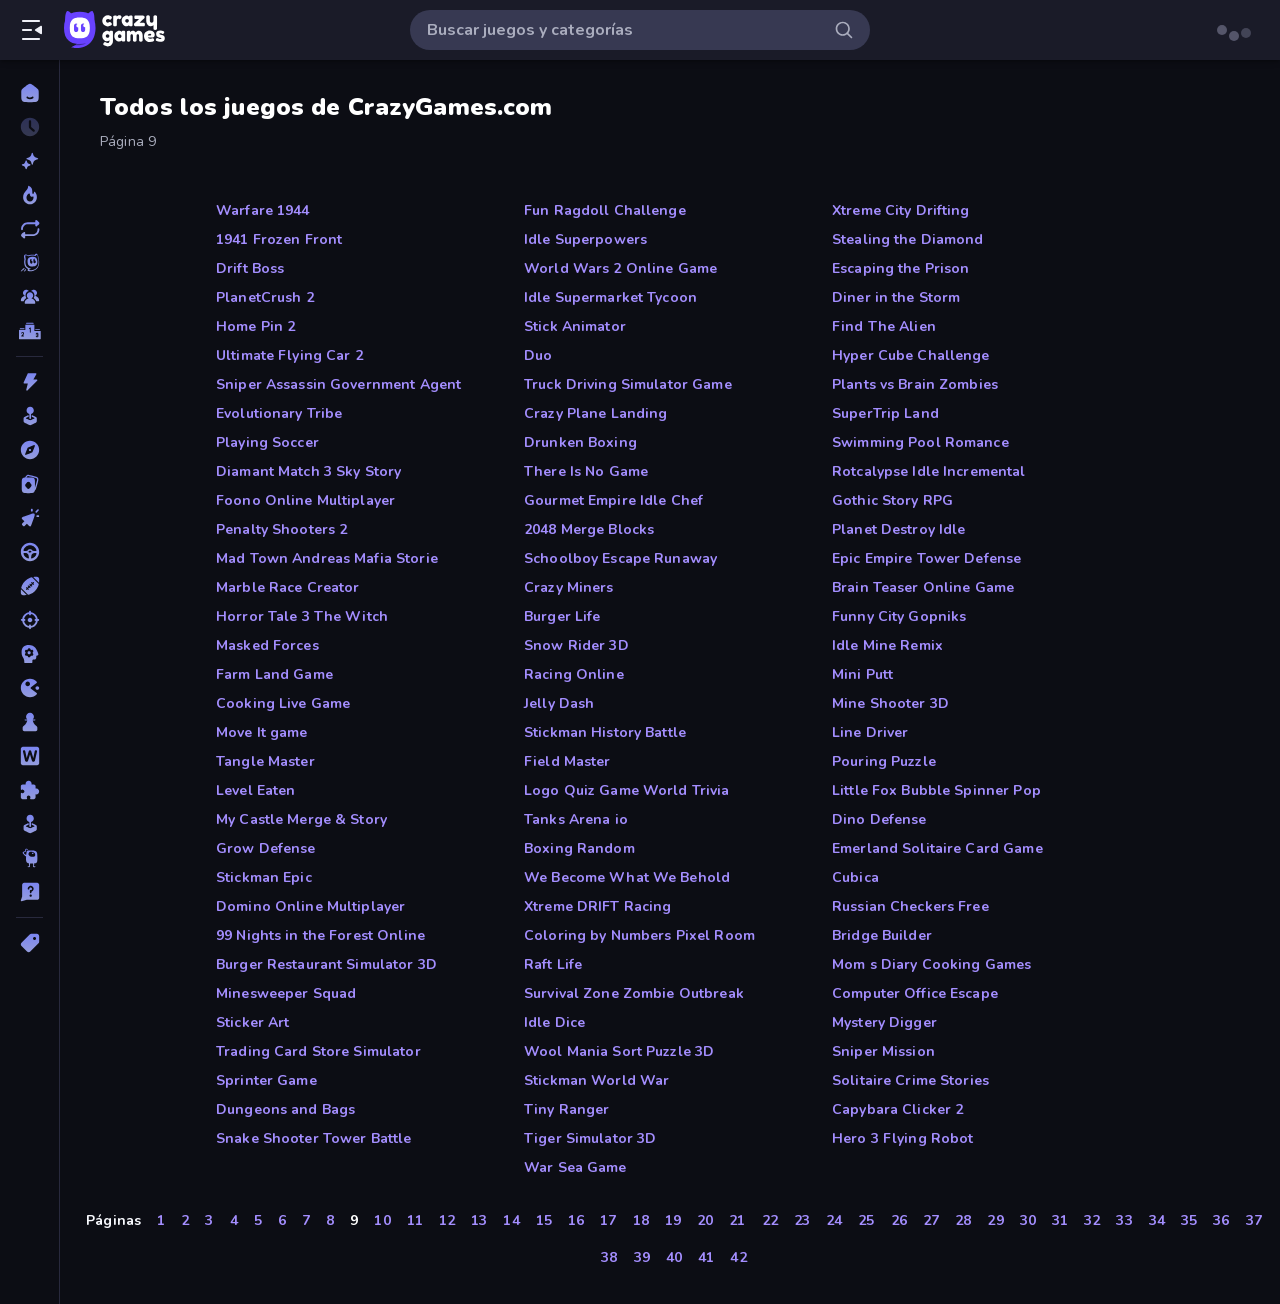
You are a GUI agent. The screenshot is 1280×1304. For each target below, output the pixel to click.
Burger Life (562, 616)
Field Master (567, 761)
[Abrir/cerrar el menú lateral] (32, 30)
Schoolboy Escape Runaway (620, 558)
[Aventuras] (29, 450)
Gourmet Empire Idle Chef (613, 500)
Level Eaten (255, 790)
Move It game (262, 732)
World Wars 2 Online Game (620, 268)
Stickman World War (596, 1080)
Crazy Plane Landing (596, 413)
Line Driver (870, 732)
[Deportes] (29, 586)
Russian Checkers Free (910, 906)
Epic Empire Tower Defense (926, 558)
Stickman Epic (264, 877)
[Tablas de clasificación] (29, 331)
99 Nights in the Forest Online (320, 935)
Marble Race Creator (288, 587)
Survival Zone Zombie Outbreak (634, 993)
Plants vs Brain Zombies (915, 384)
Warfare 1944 (263, 210)
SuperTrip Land (885, 413)
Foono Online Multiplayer (305, 500)
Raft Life (553, 964)
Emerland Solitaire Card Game (937, 848)
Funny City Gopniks (899, 616)
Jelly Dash (559, 703)
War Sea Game (575, 1167)
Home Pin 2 (255, 326)
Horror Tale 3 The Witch (302, 616)
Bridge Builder (882, 935)
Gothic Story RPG (892, 500)
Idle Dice (554, 1022)
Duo (538, 355)
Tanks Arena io (576, 819)
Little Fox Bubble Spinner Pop (936, 790)
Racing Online (574, 674)
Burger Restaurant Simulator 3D (326, 964)
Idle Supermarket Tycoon (610, 297)
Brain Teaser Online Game (923, 587)
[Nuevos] (29, 161)
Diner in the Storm (896, 297)
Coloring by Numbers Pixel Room (639, 935)
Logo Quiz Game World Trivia (627, 790)
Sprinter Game (266, 1080)
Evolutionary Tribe (279, 413)
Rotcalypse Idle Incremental (929, 471)
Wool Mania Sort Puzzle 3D (619, 1051)
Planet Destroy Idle (899, 529)
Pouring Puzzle (884, 761)
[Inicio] (29, 93)
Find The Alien (884, 326)
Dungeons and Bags (285, 1109)
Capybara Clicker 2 (897, 1109)
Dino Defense (879, 819)
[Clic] (29, 518)
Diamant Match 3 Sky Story (308, 471)
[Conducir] (29, 552)
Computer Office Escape (915, 993)
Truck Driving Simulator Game (628, 384)
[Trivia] (29, 892)
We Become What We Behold (627, 877)
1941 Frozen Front (279, 239)
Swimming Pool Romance (920, 442)
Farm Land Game (274, 674)
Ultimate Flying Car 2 (289, 355)
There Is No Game (586, 471)
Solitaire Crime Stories (910, 1080)
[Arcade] (29, 416)
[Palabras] (29, 756)
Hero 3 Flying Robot (903, 1138)
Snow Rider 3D (576, 645)
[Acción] (29, 382)
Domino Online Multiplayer (310, 906)
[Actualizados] (29, 229)
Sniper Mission (883, 1051)
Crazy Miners (569, 587)
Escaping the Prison (901, 268)
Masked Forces (267, 645)
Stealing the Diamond (908, 239)
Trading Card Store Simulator (318, 1051)
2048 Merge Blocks (589, 529)
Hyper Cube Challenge (911, 355)
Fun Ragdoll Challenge (605, 210)
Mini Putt (862, 674)
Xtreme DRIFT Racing (598, 906)
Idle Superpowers (585, 239)
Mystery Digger (884, 1022)
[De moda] (29, 195)
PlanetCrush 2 (265, 297)
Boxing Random (579, 848)
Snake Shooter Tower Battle (313, 1138)
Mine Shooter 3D (890, 703)
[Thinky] (29, 858)
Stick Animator (575, 326)
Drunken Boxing (580, 442)
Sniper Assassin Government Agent (338, 384)
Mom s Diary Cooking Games (931, 964)
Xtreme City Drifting (901, 210)
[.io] (29, 688)
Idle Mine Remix (887, 645)
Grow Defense (266, 848)
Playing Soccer (267, 442)
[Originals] (29, 263)
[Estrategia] (29, 654)
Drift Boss (250, 268)
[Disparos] (29, 620)
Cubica (855, 877)
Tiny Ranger (566, 1109)
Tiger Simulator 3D (590, 1138)
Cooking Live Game (283, 703)
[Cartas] (29, 484)
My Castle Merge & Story (301, 819)
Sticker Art (252, 1022)
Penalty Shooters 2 (281, 529)
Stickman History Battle (605, 732)
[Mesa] (29, 722)
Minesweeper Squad (286, 993)
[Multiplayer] (29, 297)
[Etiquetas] (29, 943)
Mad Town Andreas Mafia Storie (327, 558)
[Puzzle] (29, 790)
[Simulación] (29, 824)
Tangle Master (265, 761)
